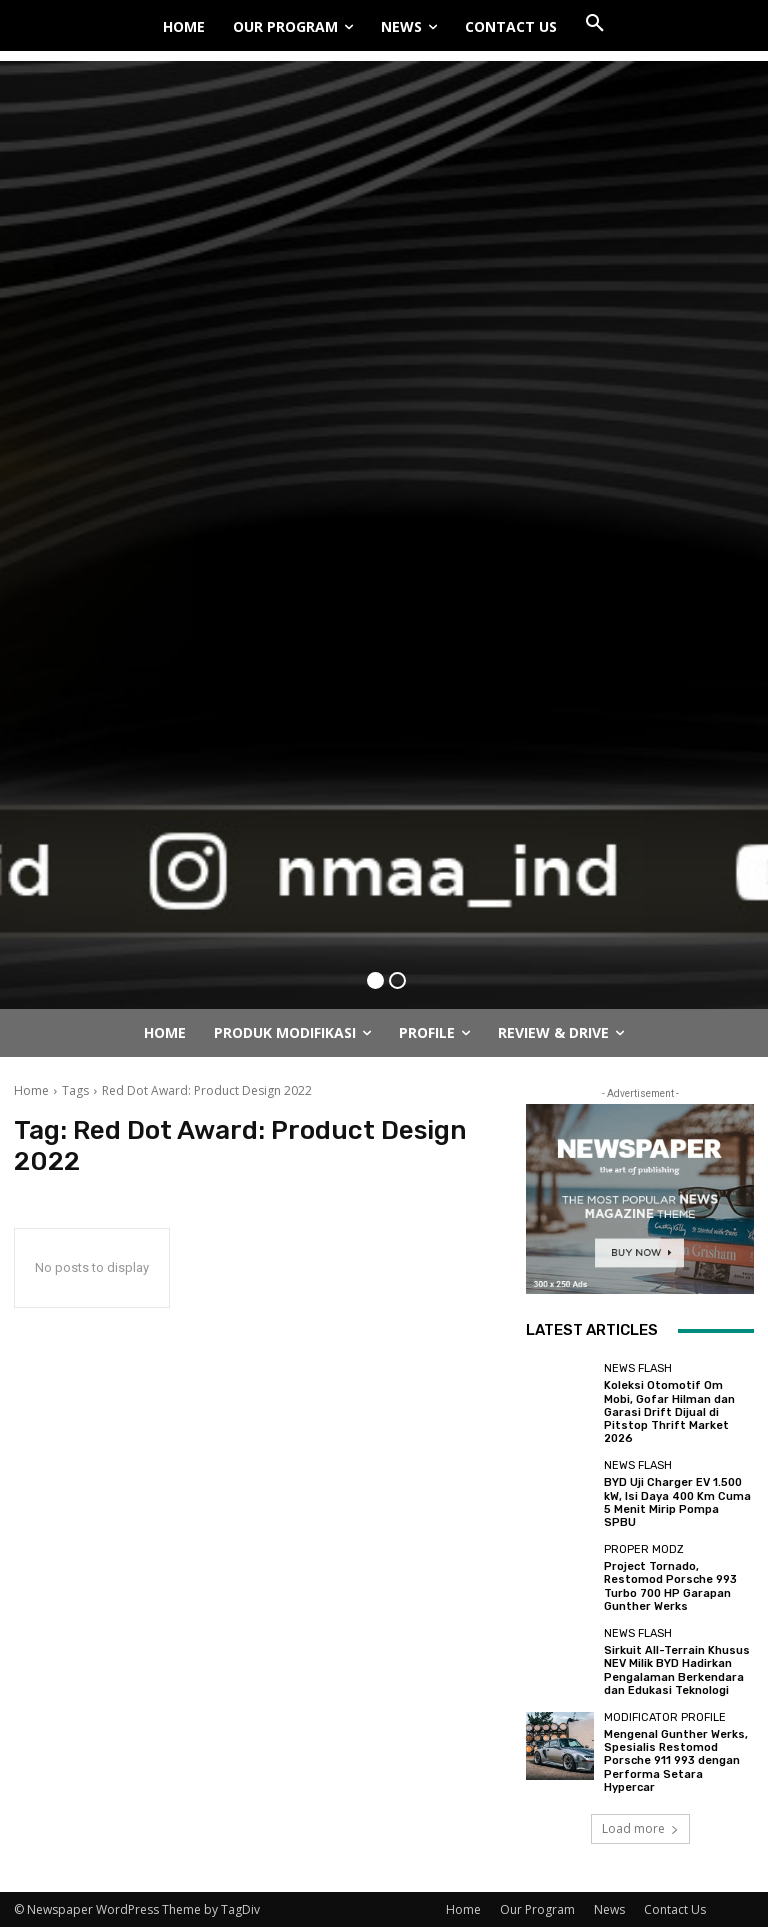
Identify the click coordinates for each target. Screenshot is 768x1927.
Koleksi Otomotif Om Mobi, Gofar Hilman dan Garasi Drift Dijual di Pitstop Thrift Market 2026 (669, 1412)
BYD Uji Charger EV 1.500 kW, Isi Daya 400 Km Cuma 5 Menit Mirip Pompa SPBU (677, 1502)
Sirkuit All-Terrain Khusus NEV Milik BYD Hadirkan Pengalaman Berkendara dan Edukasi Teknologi (677, 1670)
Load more (640, 1827)
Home (31, 1090)
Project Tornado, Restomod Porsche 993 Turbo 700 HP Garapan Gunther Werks (670, 1586)
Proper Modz (644, 1549)
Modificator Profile (665, 1716)
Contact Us (675, 1908)
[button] (595, 24)
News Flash (638, 1368)
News (609, 1908)
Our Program (537, 1908)
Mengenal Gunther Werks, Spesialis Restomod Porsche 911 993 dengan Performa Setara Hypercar (676, 1760)
